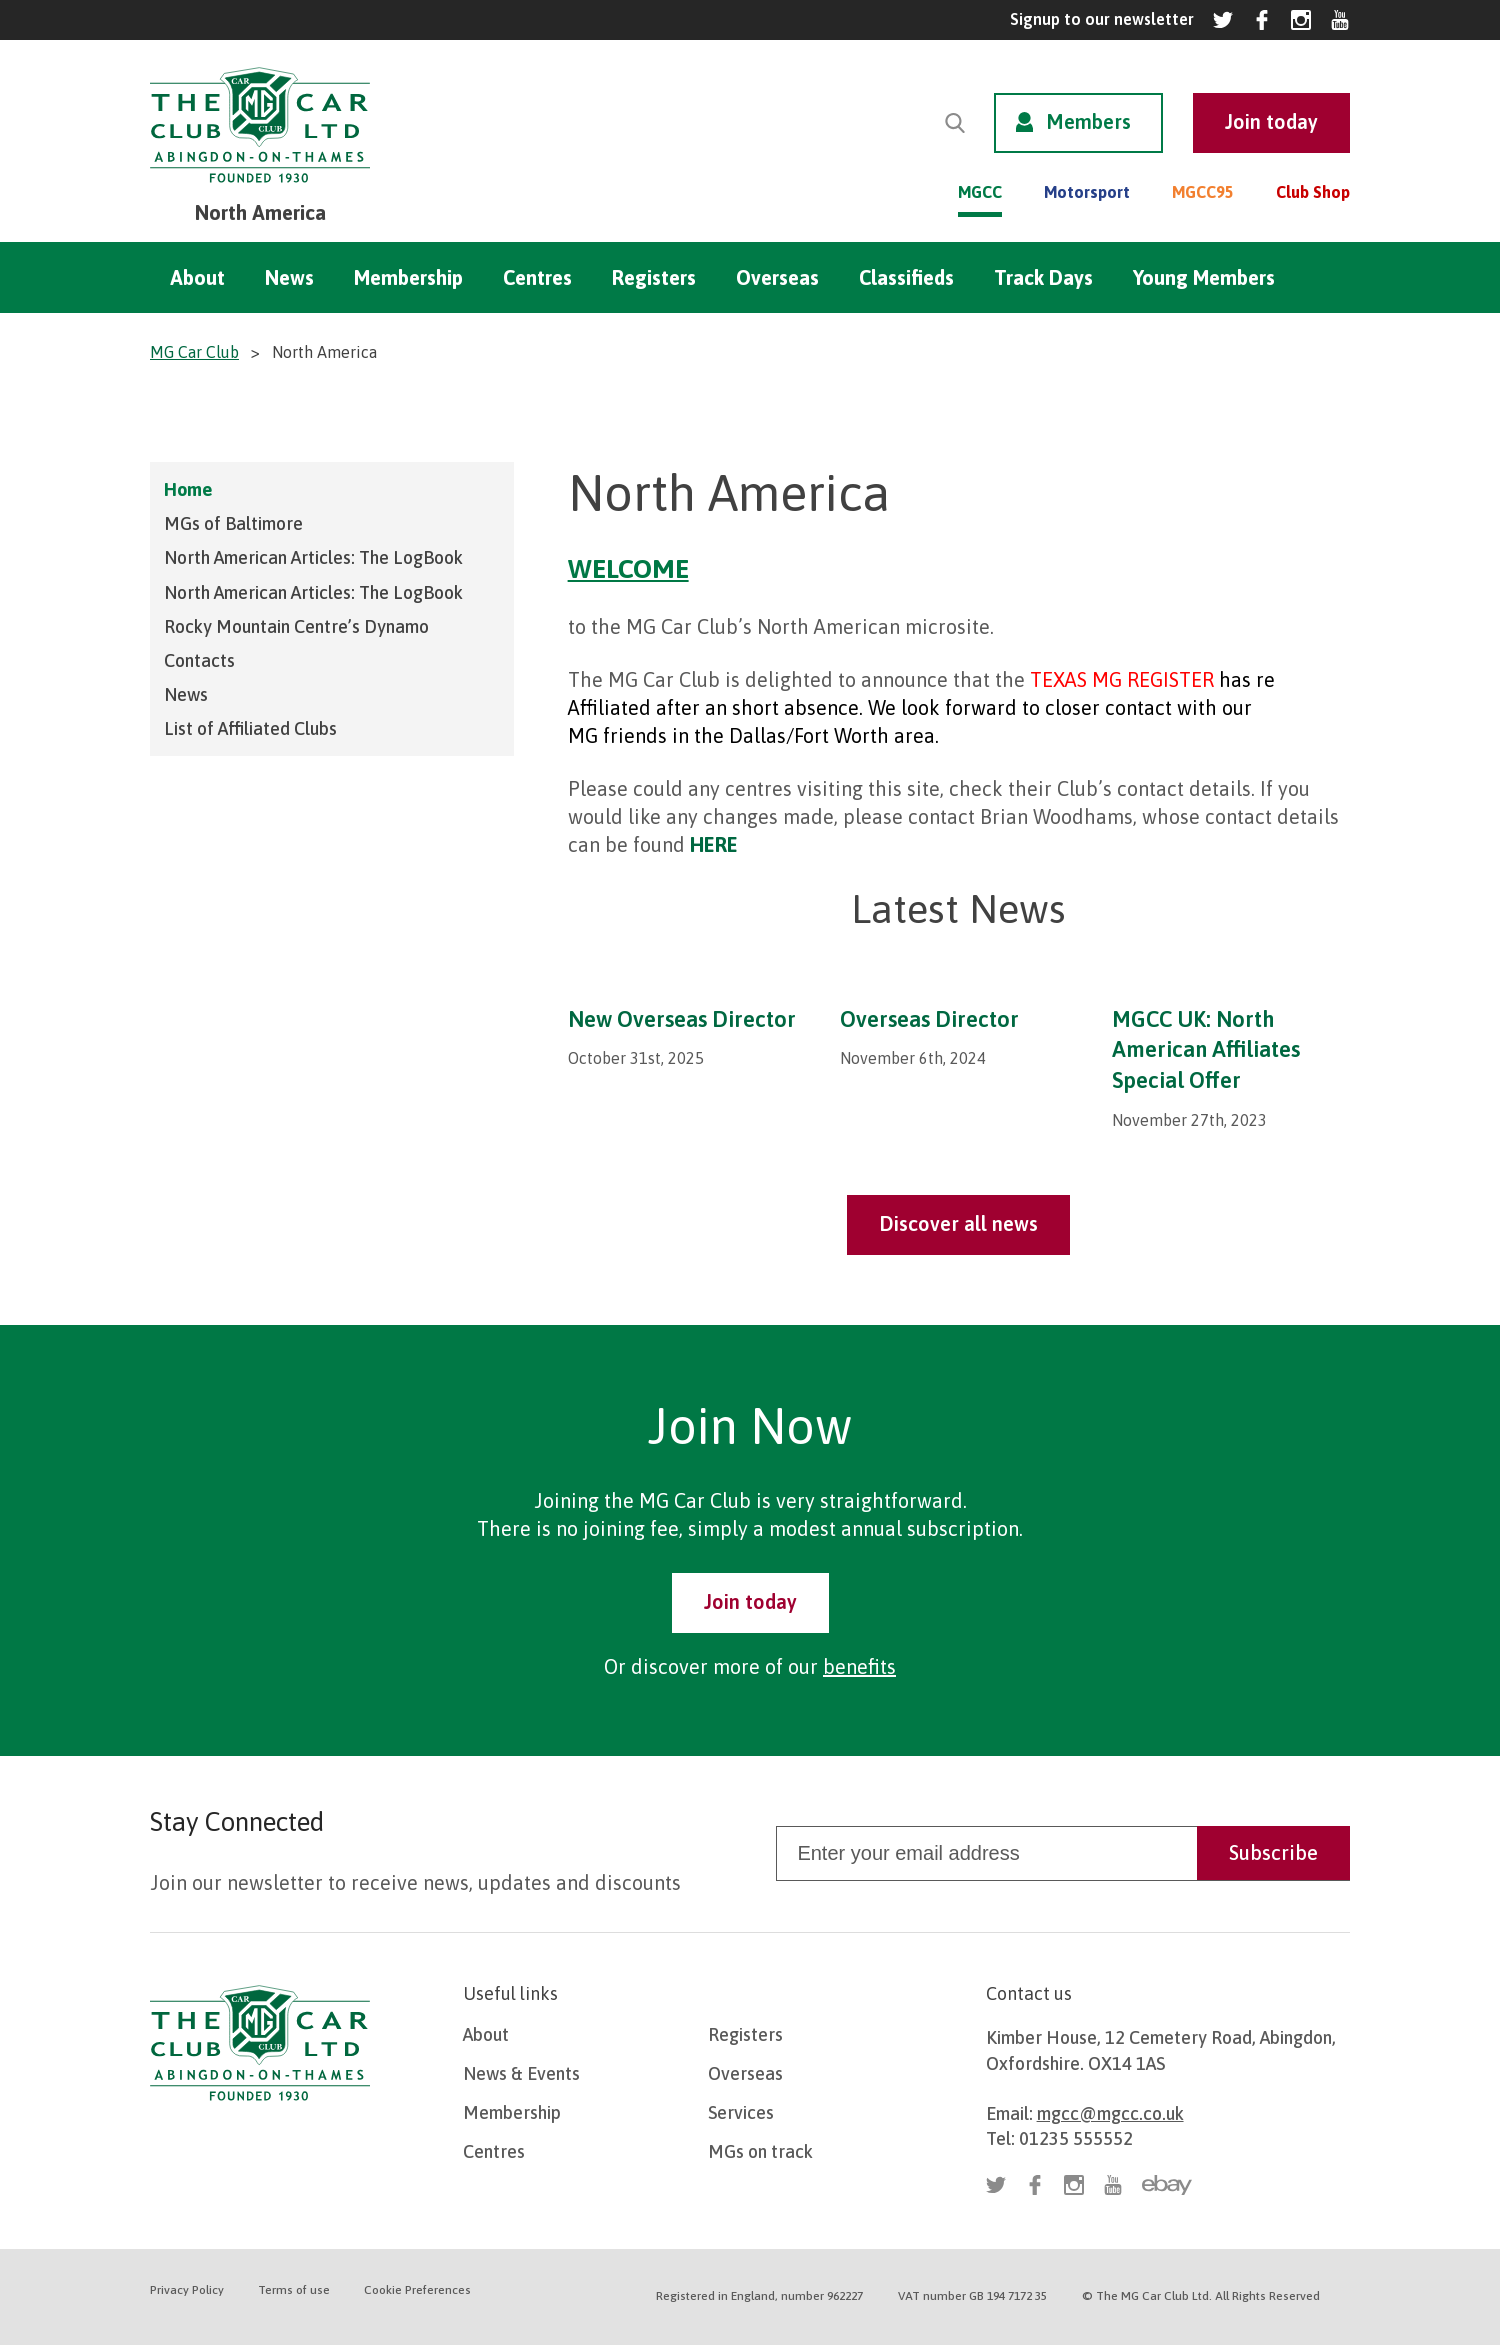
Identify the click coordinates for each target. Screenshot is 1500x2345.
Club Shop (1313, 192)
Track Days (1043, 277)
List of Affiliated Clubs (250, 728)
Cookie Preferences (417, 2290)
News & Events (521, 2073)
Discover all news (958, 1223)
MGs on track (760, 2151)
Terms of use (294, 2290)
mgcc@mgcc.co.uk (1110, 2113)
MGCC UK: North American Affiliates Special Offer (1206, 1050)
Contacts (199, 660)
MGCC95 (1203, 192)
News (289, 277)
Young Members (1204, 277)
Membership (408, 277)
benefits (859, 1666)
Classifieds (906, 277)
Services (741, 2112)
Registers (654, 277)
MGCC (980, 192)
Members (1088, 121)
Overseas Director (929, 1019)
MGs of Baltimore (233, 523)
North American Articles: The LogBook (313, 557)
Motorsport (1087, 192)
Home (188, 489)
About (197, 277)
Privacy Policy (187, 2290)
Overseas (777, 277)
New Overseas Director (682, 1019)
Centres (537, 277)
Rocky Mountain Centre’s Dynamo (296, 626)
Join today (750, 1601)
